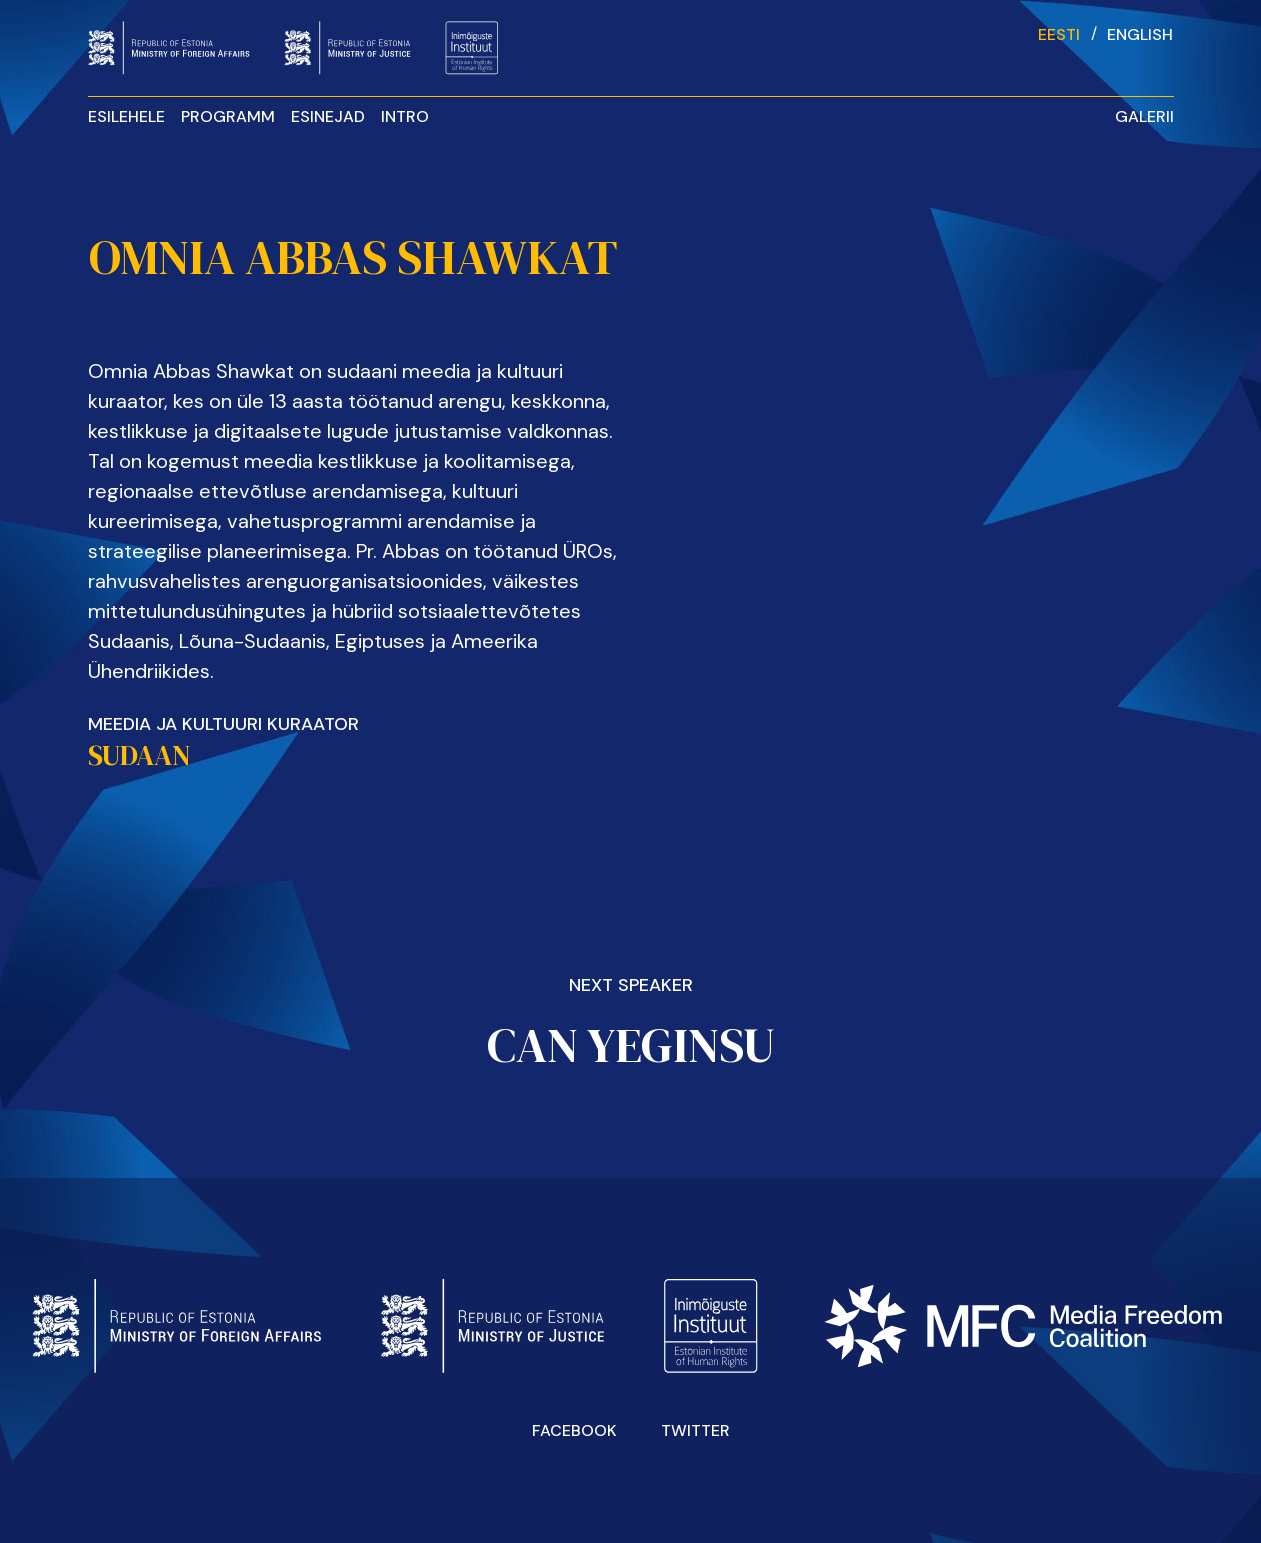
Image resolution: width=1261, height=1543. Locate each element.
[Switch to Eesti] (1059, 33)
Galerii (1144, 116)
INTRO (405, 116)
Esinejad (328, 116)
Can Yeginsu (631, 1045)
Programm (228, 116)
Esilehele (126, 116)
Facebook (574, 1430)
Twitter (695, 1430)
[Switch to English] (1140, 33)
